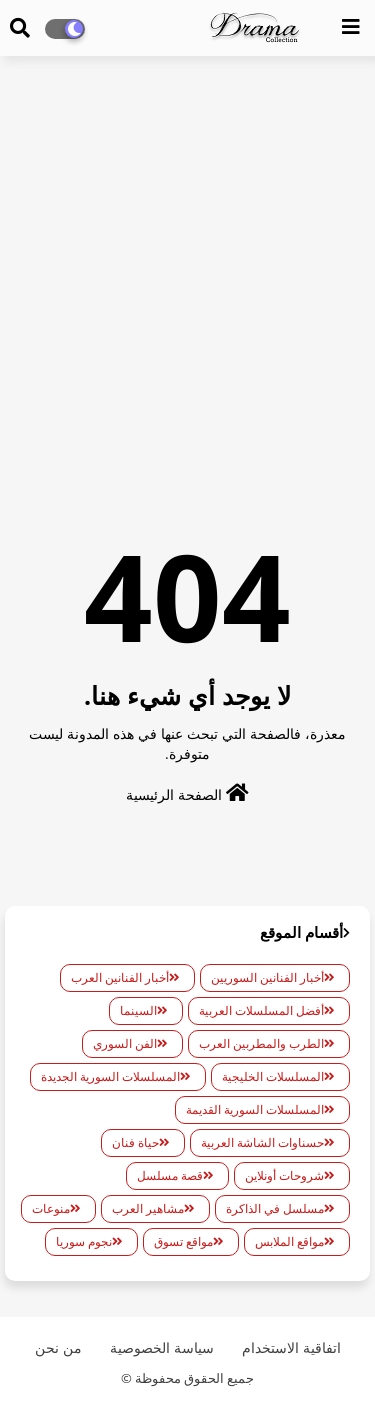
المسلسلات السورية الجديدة (110, 1076)
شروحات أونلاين (284, 1175)
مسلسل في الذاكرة (275, 1208)
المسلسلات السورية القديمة (255, 1109)
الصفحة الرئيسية (187, 793)
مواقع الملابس (289, 1241)
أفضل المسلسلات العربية (261, 1010)
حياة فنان (135, 1142)
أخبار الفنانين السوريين (267, 977)
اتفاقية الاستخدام (291, 1347)
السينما (138, 1010)
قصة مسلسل (170, 1175)
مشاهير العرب (148, 1208)
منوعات (51, 1208)
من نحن (58, 1347)
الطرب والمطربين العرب (261, 1043)
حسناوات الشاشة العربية (262, 1142)
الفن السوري (125, 1043)
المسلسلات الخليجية (273, 1076)
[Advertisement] (187, 263)
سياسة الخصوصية (162, 1347)
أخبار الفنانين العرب (120, 977)
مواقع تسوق (183, 1241)
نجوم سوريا (84, 1241)
